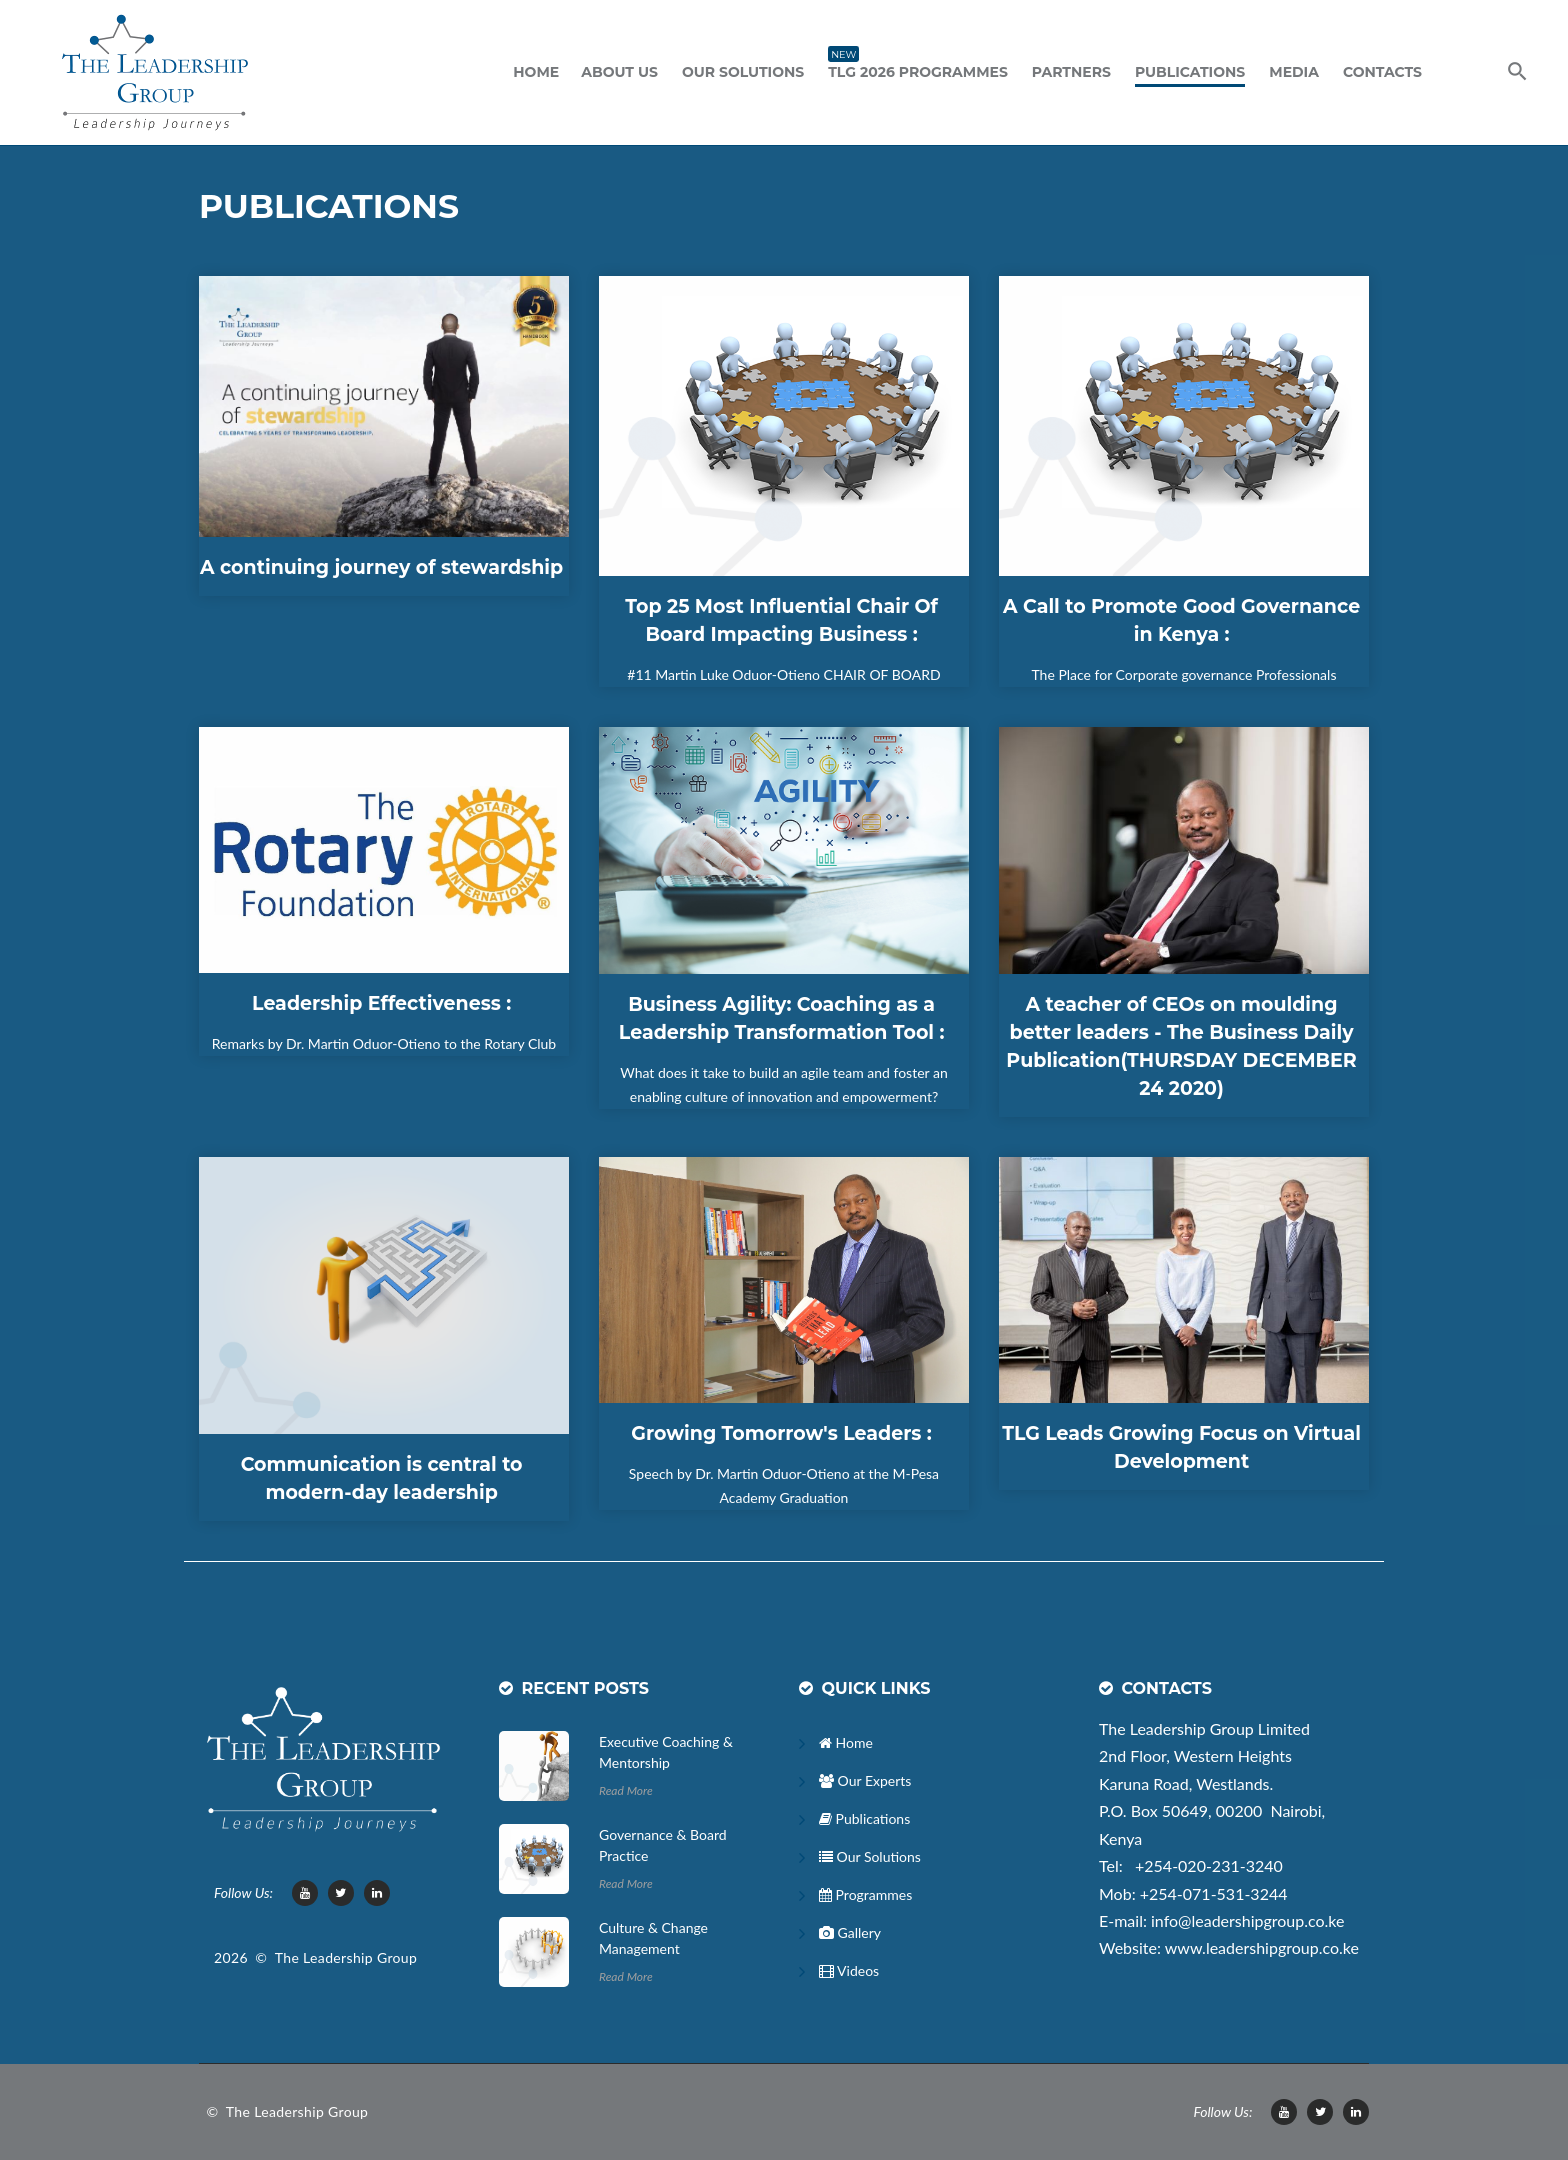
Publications (1190, 72)
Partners (1071, 72)
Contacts (1382, 72)
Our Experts (865, 1780)
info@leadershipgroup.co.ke (1247, 1920)
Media (1294, 72)
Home (536, 72)
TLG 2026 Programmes (918, 70)
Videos (849, 1970)
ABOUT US (619, 72)
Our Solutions (743, 72)
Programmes (865, 1894)
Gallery (850, 1932)
